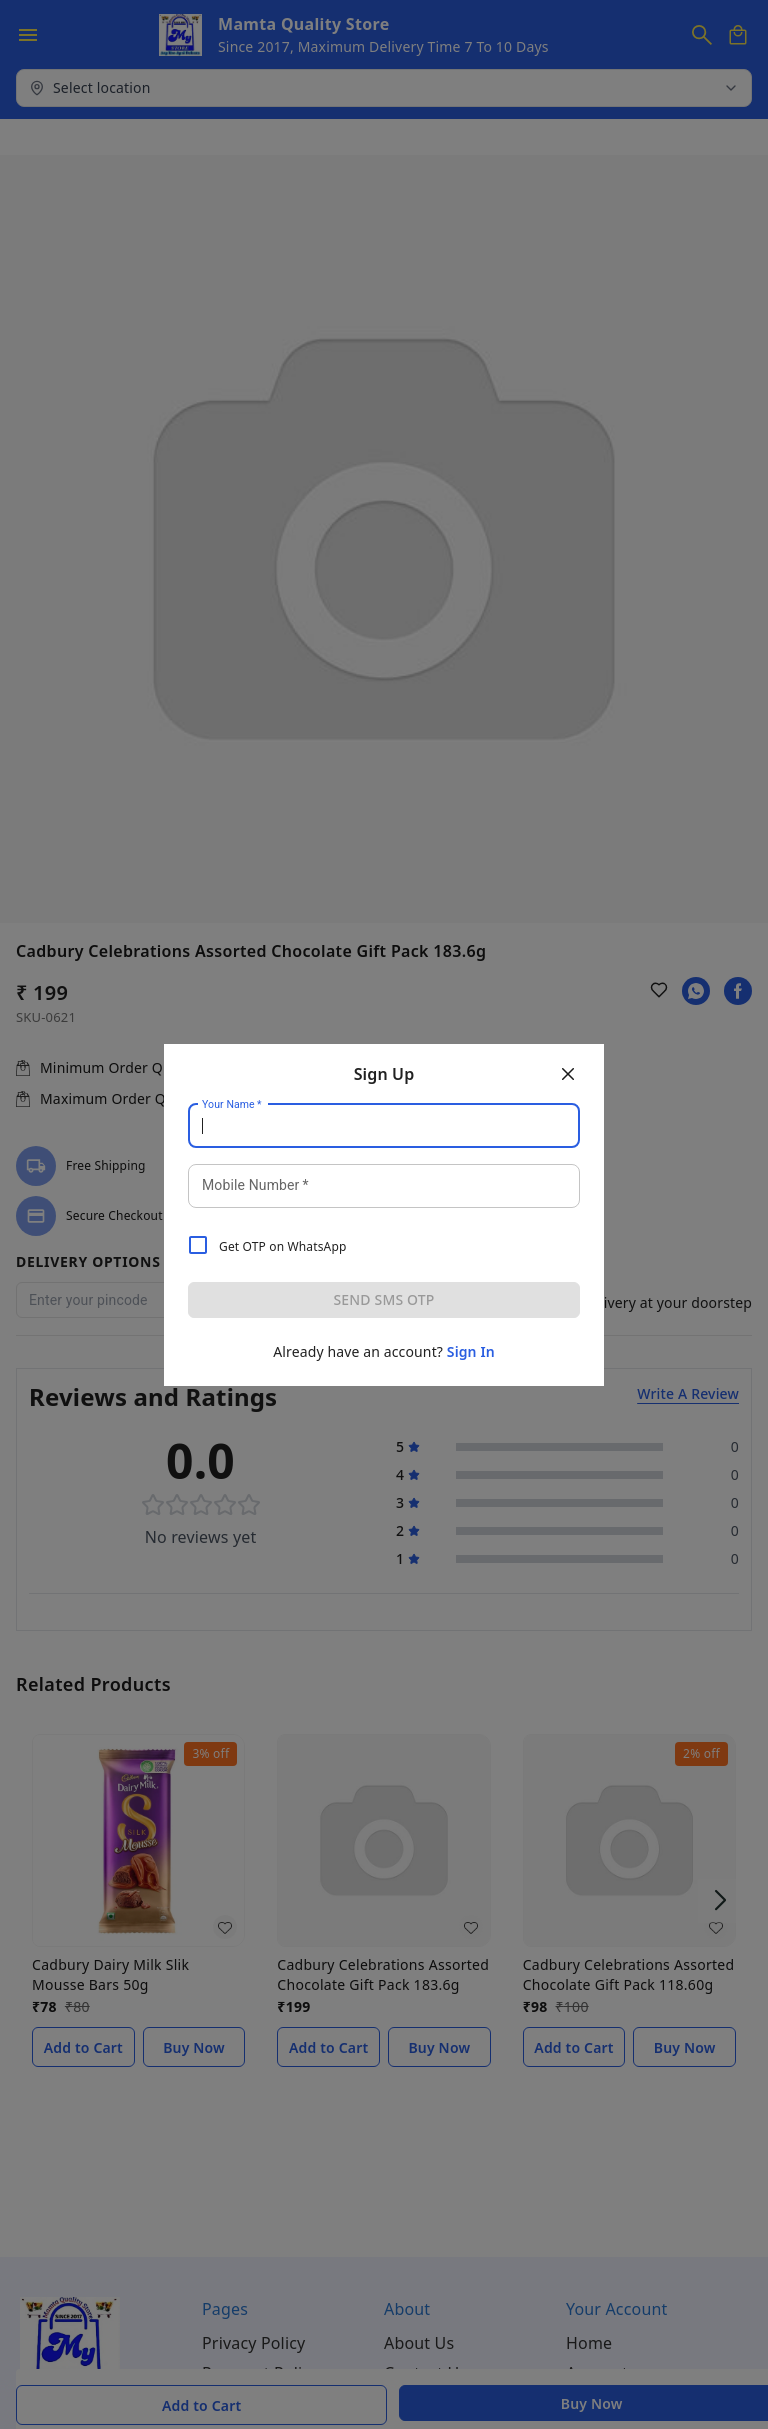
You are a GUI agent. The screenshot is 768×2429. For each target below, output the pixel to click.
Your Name (232, 1104)
